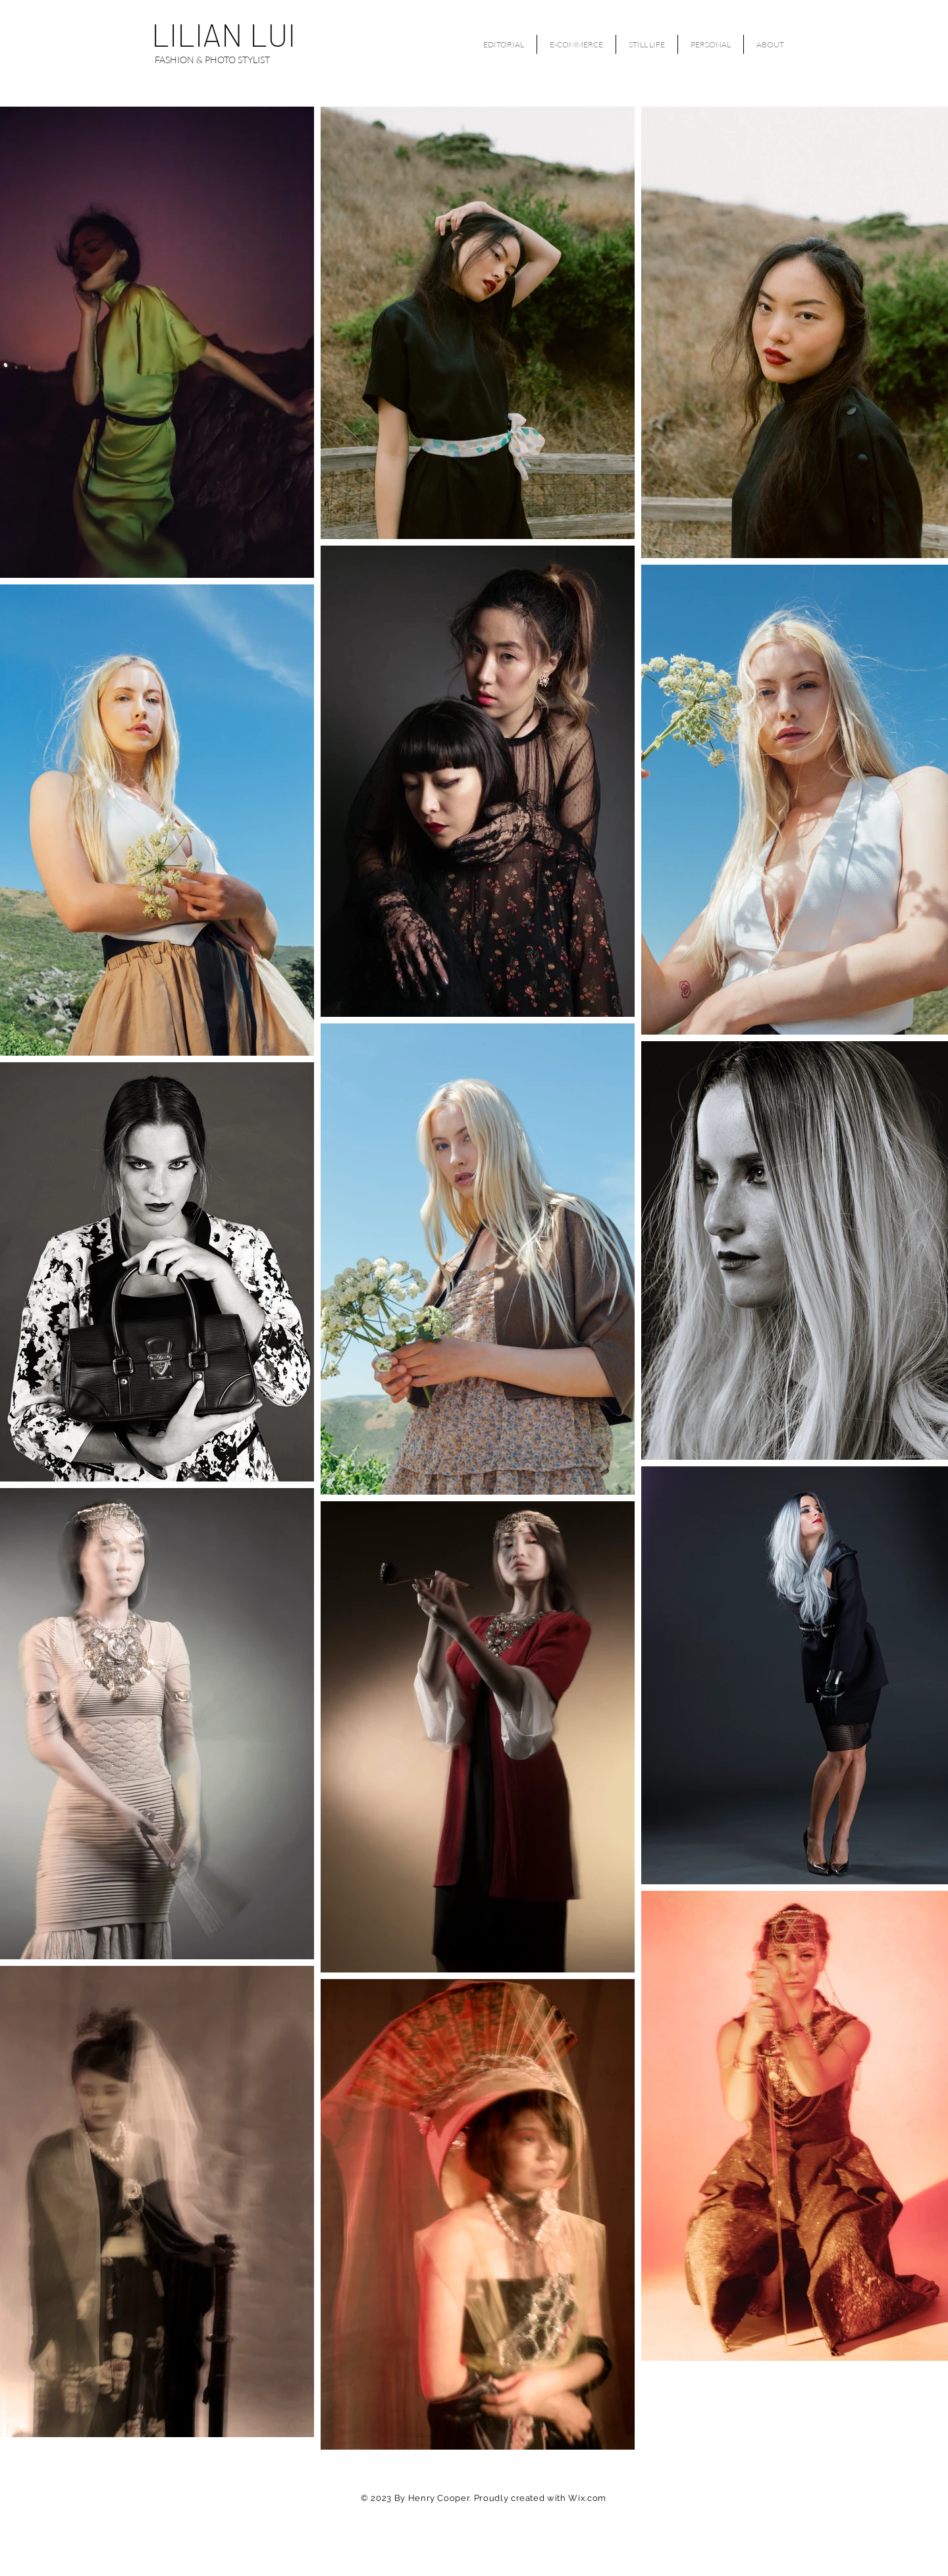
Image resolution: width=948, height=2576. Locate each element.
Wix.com (587, 2498)
